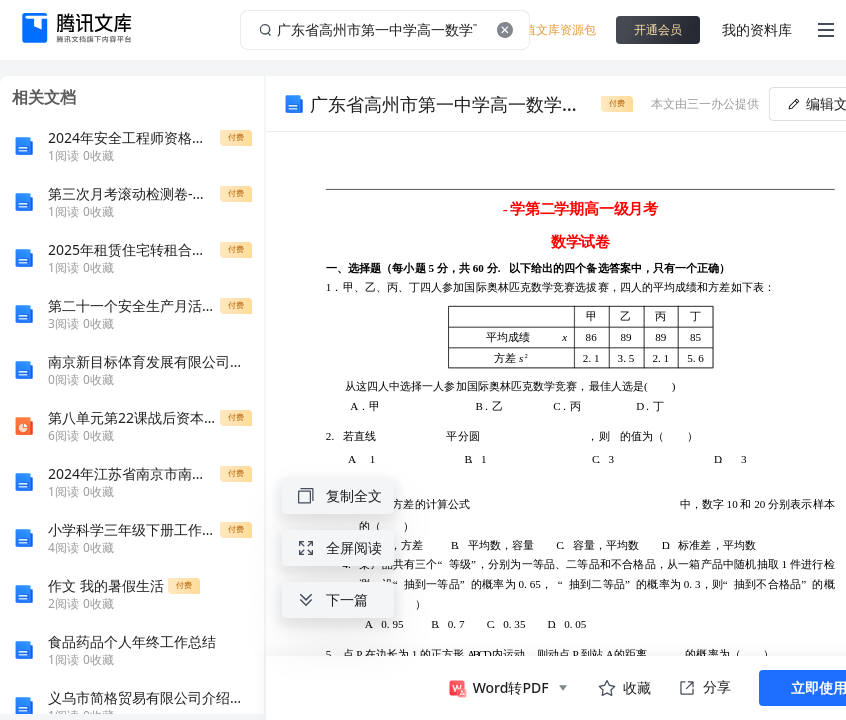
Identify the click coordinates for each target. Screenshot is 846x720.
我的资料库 (757, 29)
